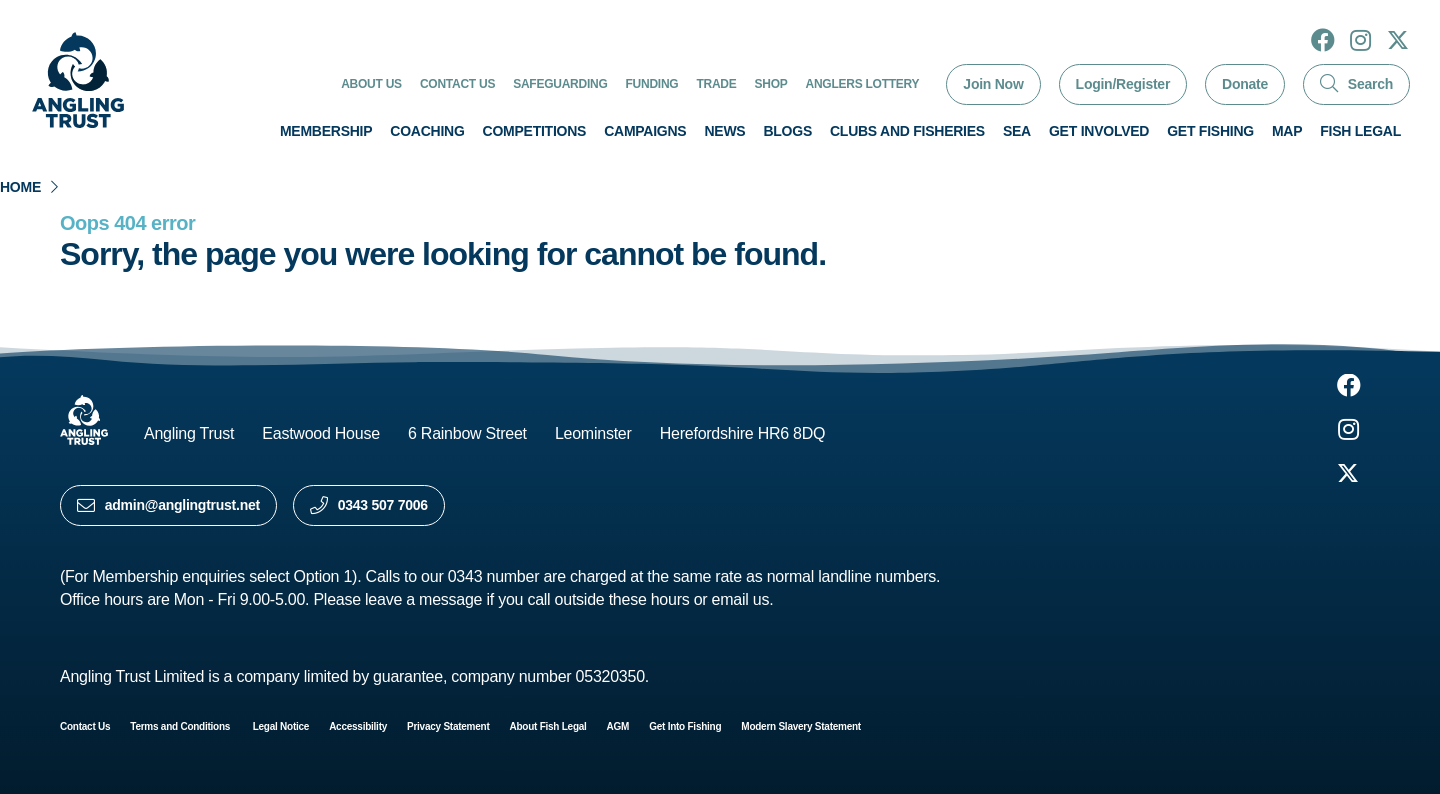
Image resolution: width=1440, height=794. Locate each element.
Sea (1017, 131)
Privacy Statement (448, 726)
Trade (716, 84)
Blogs (787, 131)
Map (1287, 131)
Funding (652, 84)
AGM (618, 726)
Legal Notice (281, 726)
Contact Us (457, 84)
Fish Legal (1360, 131)
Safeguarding (560, 84)
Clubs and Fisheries (907, 131)
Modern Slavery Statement (801, 726)
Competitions (535, 131)
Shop (771, 84)
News (724, 131)
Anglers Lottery (863, 84)
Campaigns (645, 131)
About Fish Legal (548, 726)
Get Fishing (1210, 131)
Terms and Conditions (181, 726)
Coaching (427, 131)
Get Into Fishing (685, 726)
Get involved (1099, 131)
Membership (326, 131)
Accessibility (358, 726)
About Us (371, 84)
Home (20, 187)
